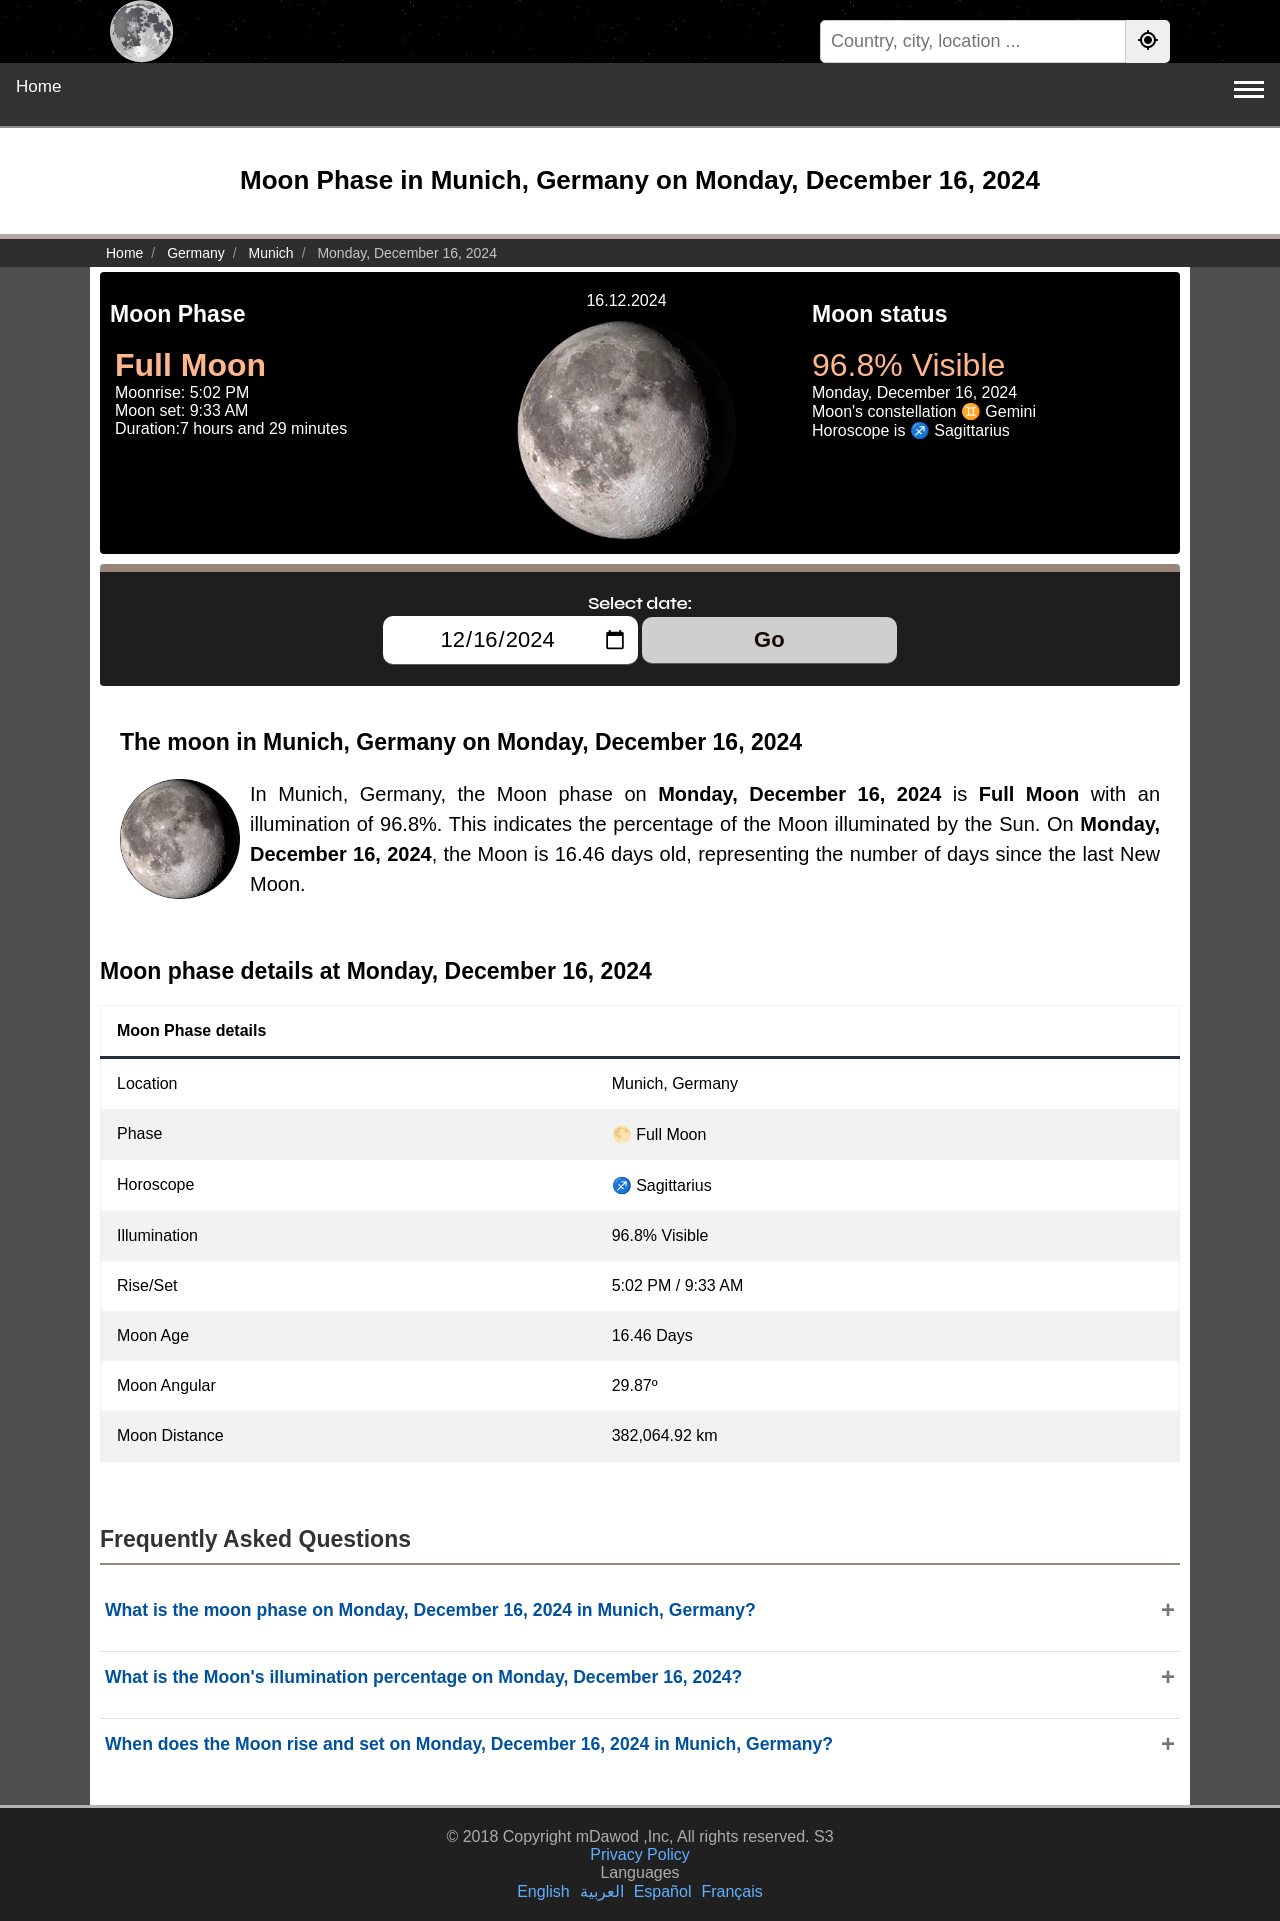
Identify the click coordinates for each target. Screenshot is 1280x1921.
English (543, 1891)
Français (731, 1891)
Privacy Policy (640, 1854)
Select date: (640, 603)
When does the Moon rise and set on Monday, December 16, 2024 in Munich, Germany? (469, 1744)
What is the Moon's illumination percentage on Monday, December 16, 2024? (423, 1677)
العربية (602, 1891)
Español (663, 1891)
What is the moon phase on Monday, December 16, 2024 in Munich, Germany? (430, 1610)
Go (769, 639)
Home (38, 86)
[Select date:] (510, 640)
